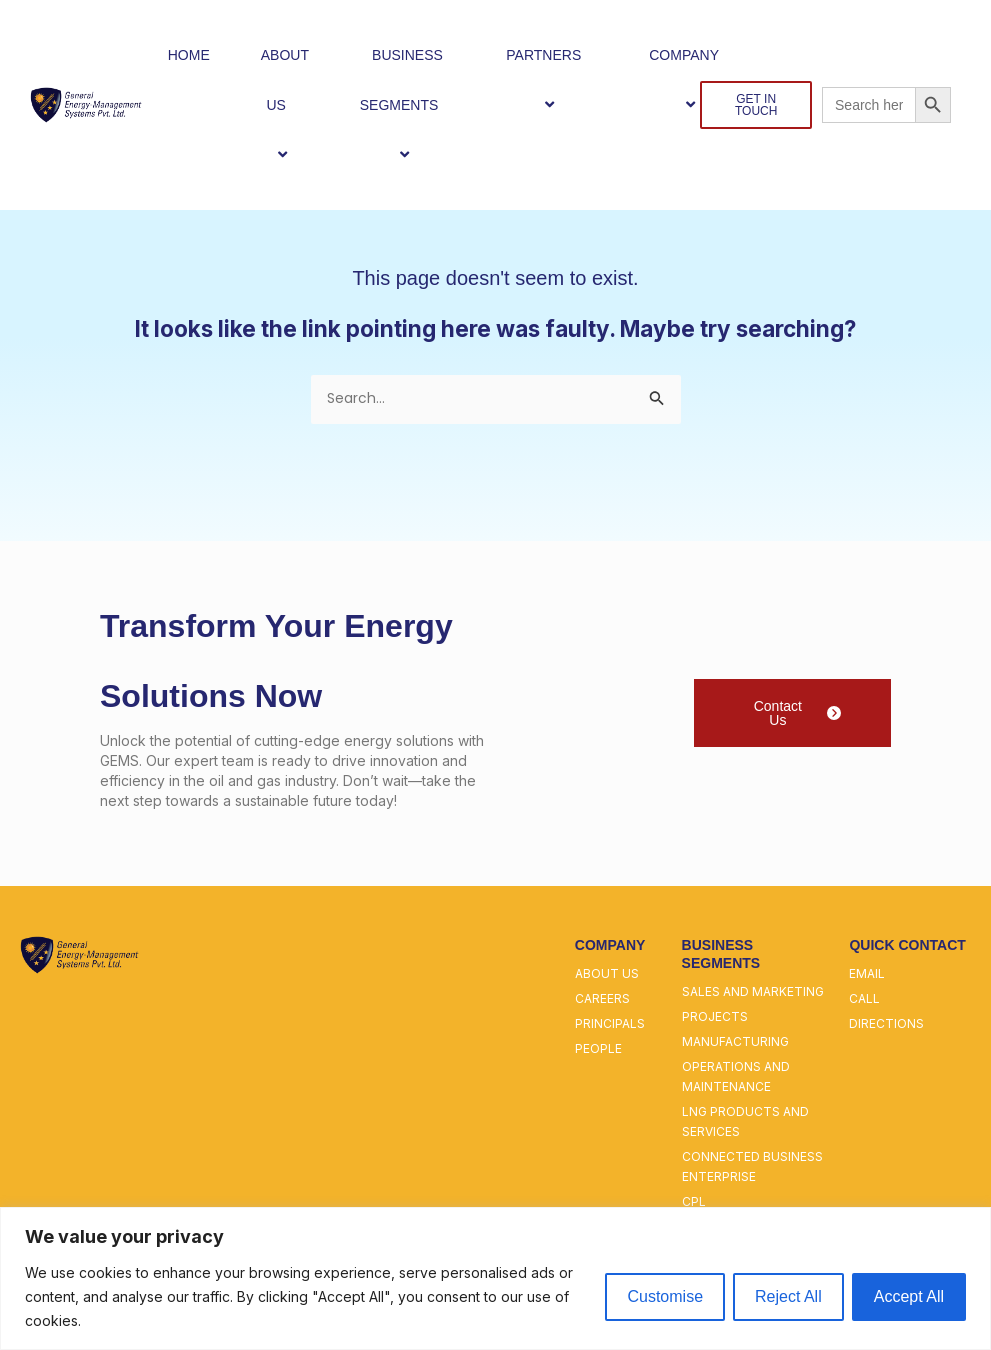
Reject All (788, 1296)
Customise (665, 1296)
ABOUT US (285, 105)
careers (602, 1000)
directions (886, 1025)
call (864, 1000)
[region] (495, 1278)
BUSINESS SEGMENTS (408, 105)
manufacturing (735, 1043)
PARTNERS (552, 79)
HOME (189, 55)
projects (715, 1018)
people (598, 1050)
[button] (294, 104)
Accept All (909, 1296)
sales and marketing (753, 993)
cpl (694, 1203)
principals (610, 1025)
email (867, 975)
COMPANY (692, 79)
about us (607, 975)
